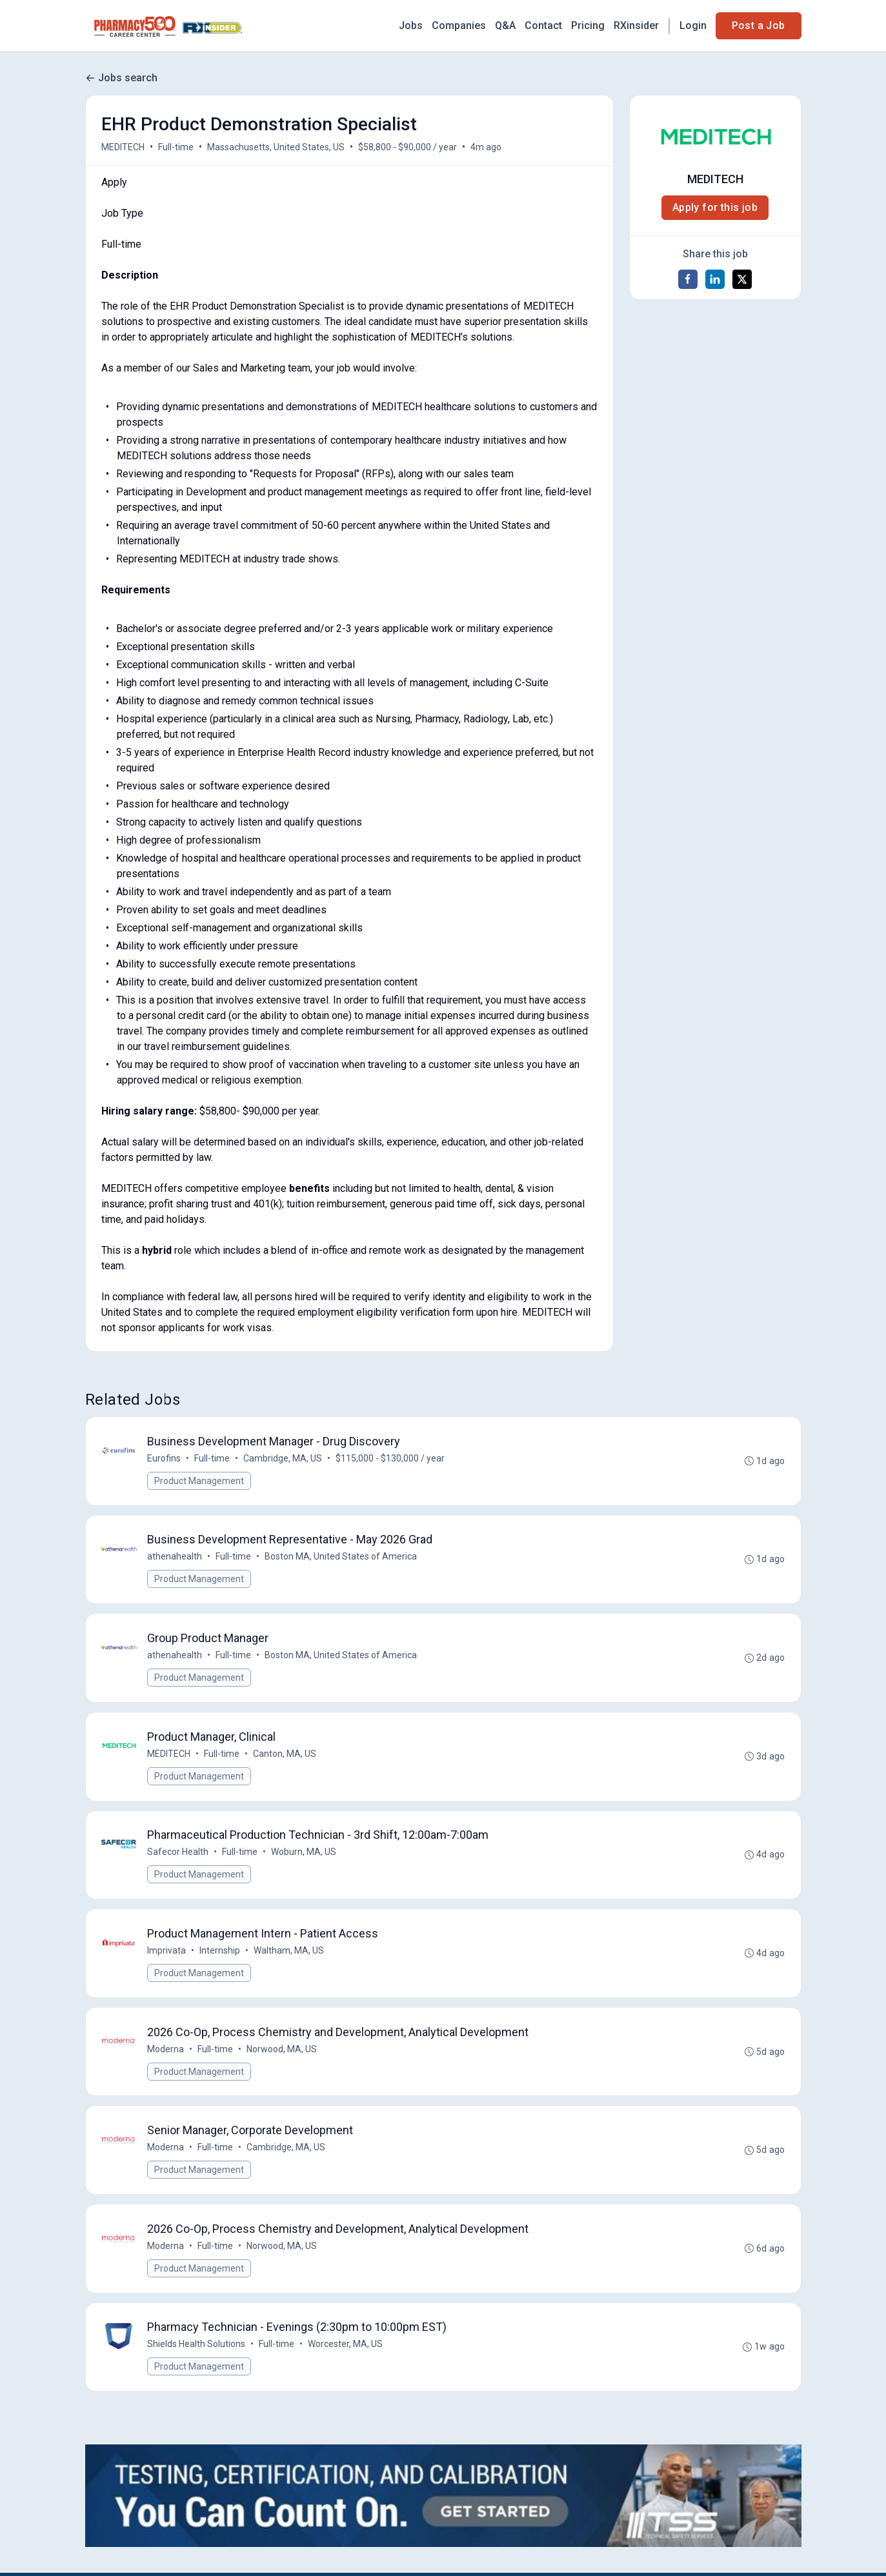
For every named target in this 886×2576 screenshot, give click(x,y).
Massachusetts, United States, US (276, 147)
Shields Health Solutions (197, 2346)
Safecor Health (178, 1853)
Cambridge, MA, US (283, 1458)
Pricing (588, 25)
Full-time (176, 147)
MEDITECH (123, 147)
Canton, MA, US (285, 1754)
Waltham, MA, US (289, 1952)
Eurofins (164, 1458)
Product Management (200, 1481)
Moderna (166, 2050)
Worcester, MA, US (345, 2346)
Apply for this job (715, 207)
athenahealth (175, 1557)
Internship (220, 1952)
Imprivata (167, 1952)
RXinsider (636, 25)
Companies (459, 25)
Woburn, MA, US (304, 1853)
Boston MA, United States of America (341, 1557)
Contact (543, 25)
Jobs (411, 25)
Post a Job (758, 25)
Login (693, 25)
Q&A (505, 25)
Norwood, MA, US (282, 2050)
